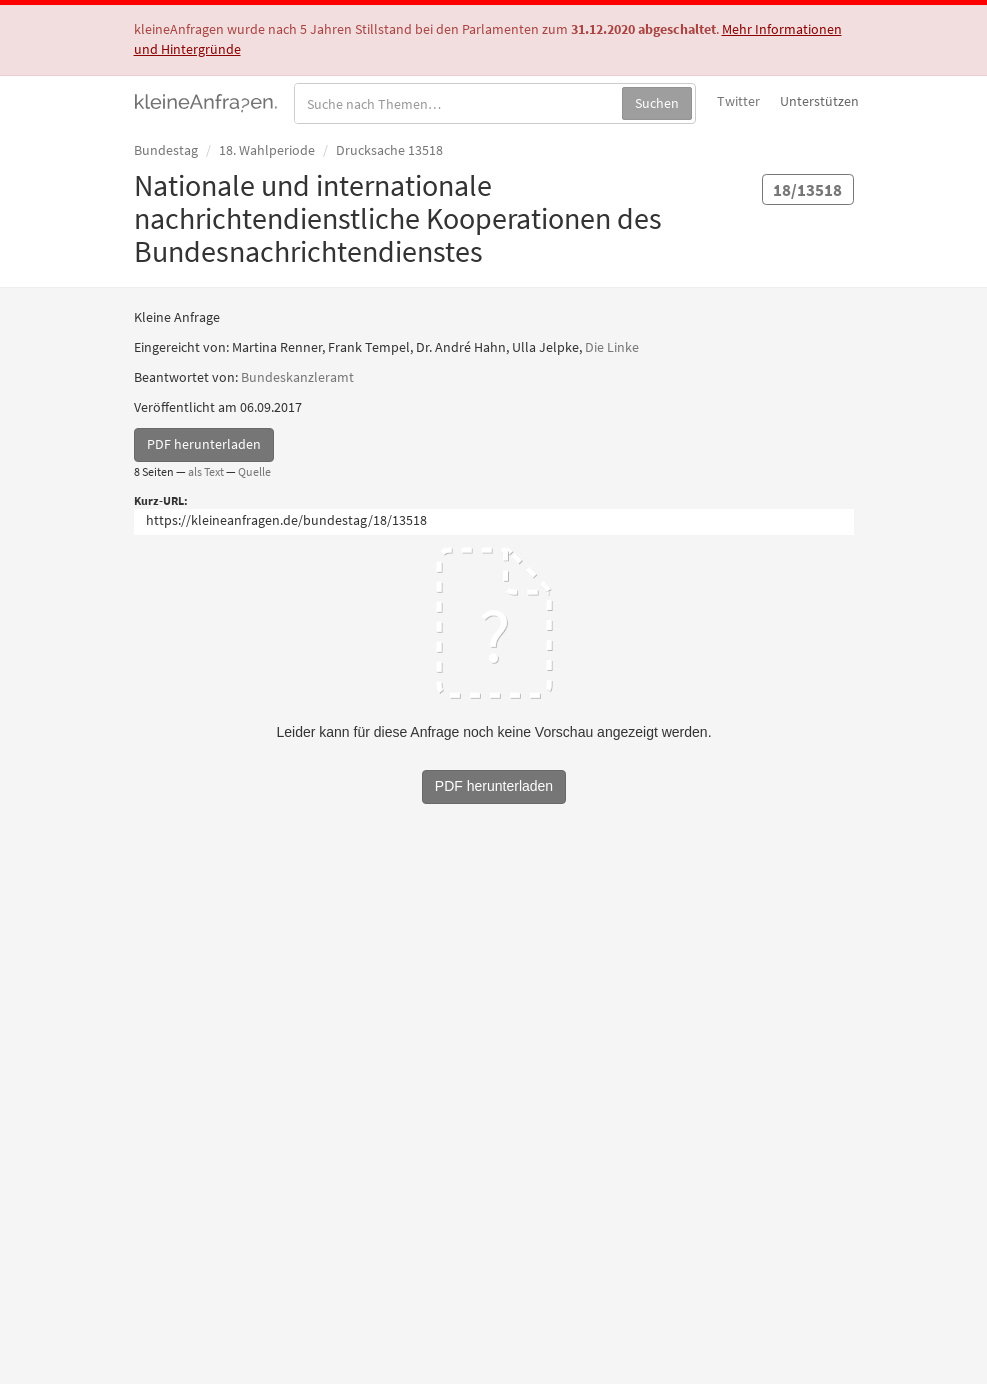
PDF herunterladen (204, 444)
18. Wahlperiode (267, 150)
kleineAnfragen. (206, 101)
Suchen (657, 103)
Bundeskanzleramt (297, 377)
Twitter (738, 101)
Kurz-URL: (161, 500)
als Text (206, 471)
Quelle (254, 471)
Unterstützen (819, 101)
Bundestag (166, 150)
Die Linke (612, 347)
